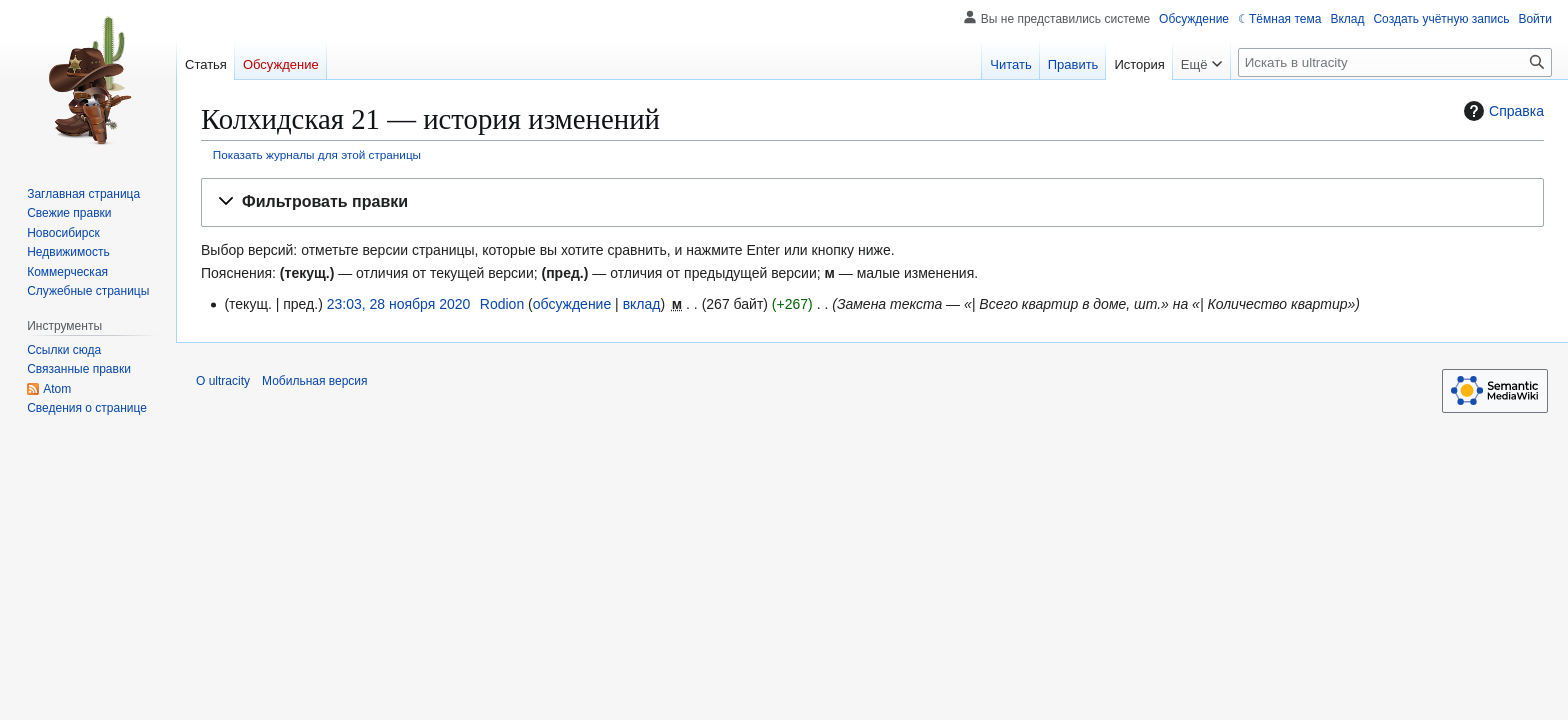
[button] (872, 202)
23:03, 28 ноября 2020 (399, 304)
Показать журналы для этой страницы (317, 154)
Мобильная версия (315, 381)
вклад (642, 304)
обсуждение (572, 304)
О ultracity (223, 381)
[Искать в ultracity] (1395, 62)
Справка (1501, 111)
